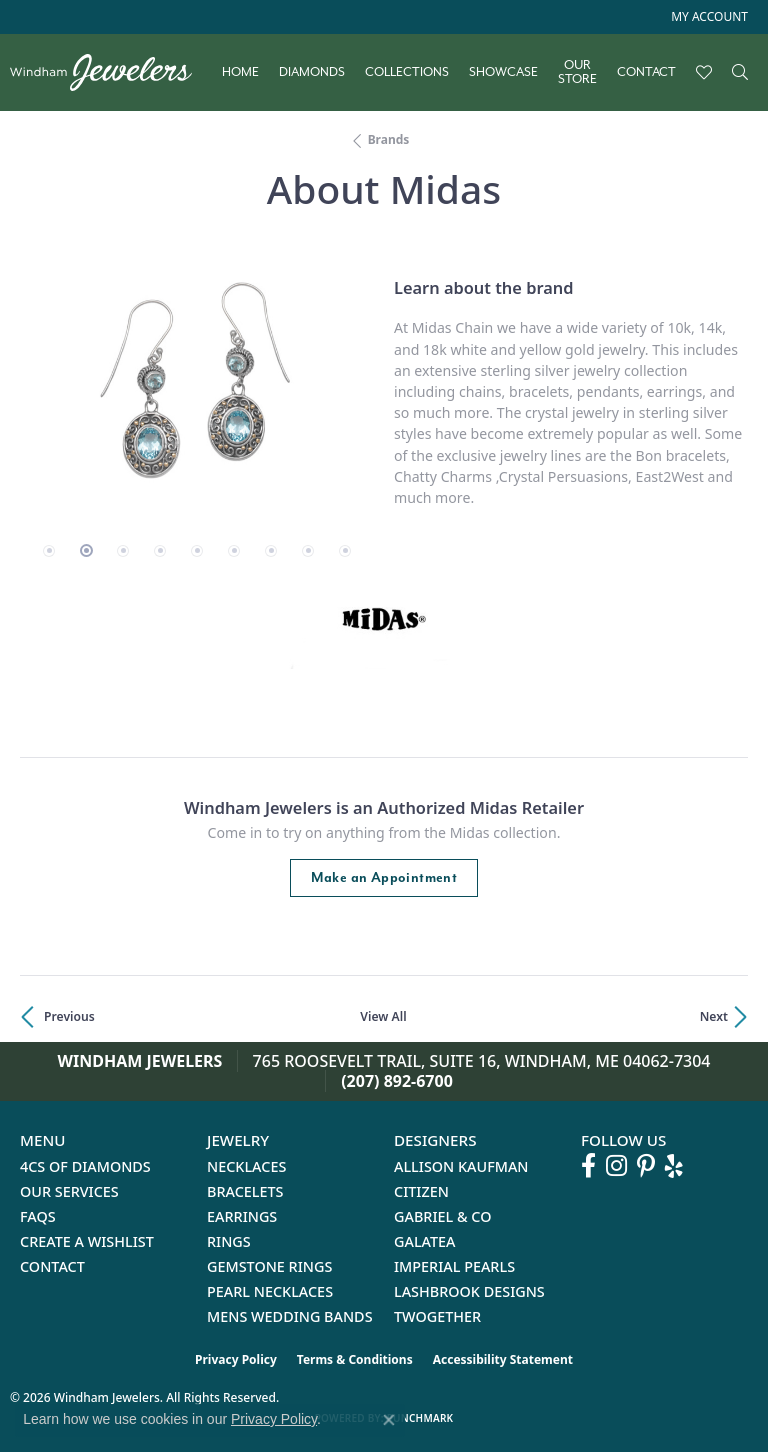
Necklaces (246, 1166)
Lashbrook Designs (469, 1291)
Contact (646, 72)
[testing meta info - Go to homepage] (111, 72)
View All (383, 1016)
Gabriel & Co (442, 1216)
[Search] (740, 72)
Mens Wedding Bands (290, 1316)
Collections (407, 72)
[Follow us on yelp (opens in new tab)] (674, 1166)
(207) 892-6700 (397, 1081)
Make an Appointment (384, 877)
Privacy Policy (236, 1359)
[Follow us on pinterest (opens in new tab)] (646, 1166)
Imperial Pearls (454, 1266)
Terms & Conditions (355, 1359)
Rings (229, 1241)
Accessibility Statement (503, 1359)
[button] (707, 17)
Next (714, 1016)
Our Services (69, 1191)
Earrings (242, 1216)
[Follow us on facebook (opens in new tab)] (588, 1166)
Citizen (421, 1191)
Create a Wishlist (87, 1241)
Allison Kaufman (461, 1166)
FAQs (38, 1216)
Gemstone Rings (269, 1266)
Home (240, 72)
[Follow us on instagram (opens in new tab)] (616, 1166)
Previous (69, 1016)
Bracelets (245, 1191)
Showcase (503, 72)
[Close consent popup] (389, 1420)
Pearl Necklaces (270, 1291)
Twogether (437, 1316)
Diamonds (312, 72)
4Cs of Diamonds (85, 1166)
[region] (197, 392)
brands (389, 139)
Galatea (425, 1241)
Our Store (577, 72)
